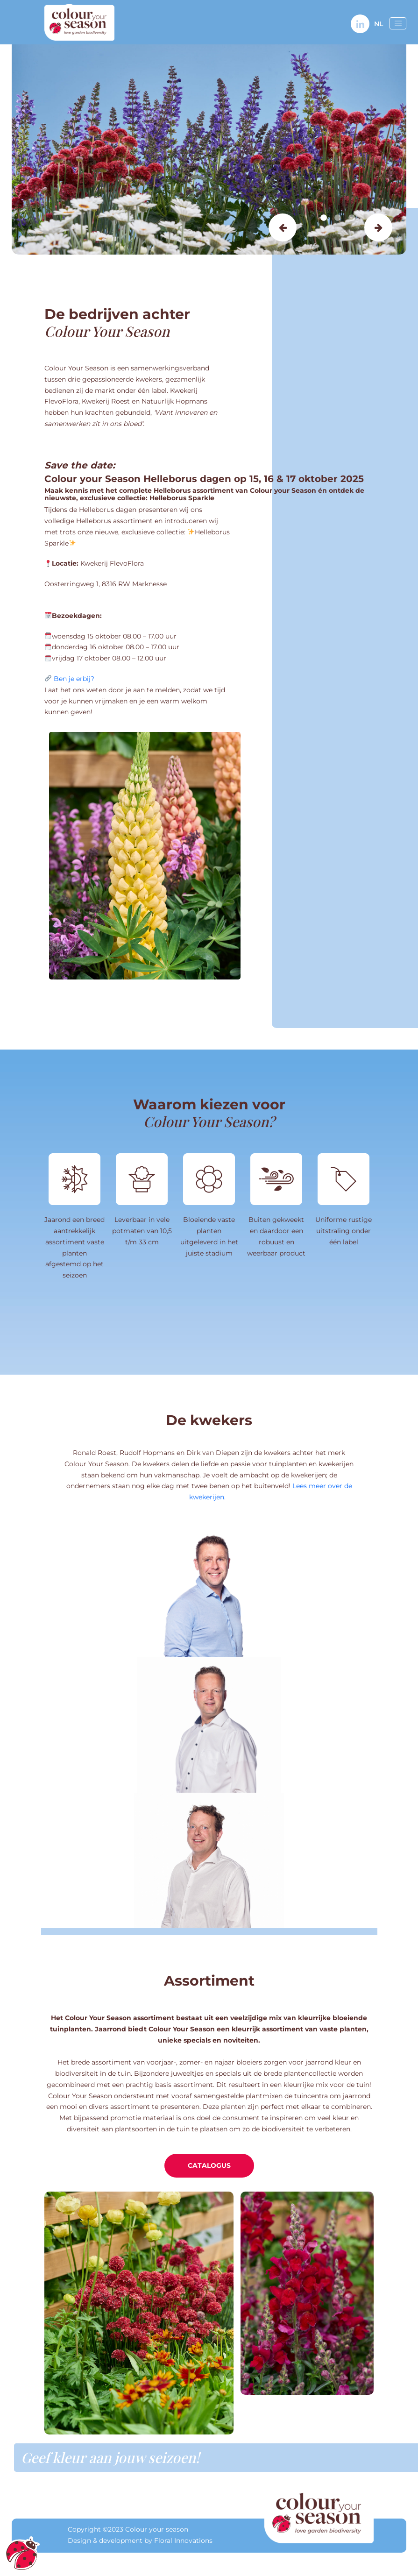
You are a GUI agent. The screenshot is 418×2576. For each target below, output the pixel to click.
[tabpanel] (209, 149)
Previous (283, 227)
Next (378, 227)
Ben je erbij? (74, 678)
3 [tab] (351, 218)
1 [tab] (323, 218)
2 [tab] (337, 218)
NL (378, 24)
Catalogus (209, 2165)
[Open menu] (398, 23)
